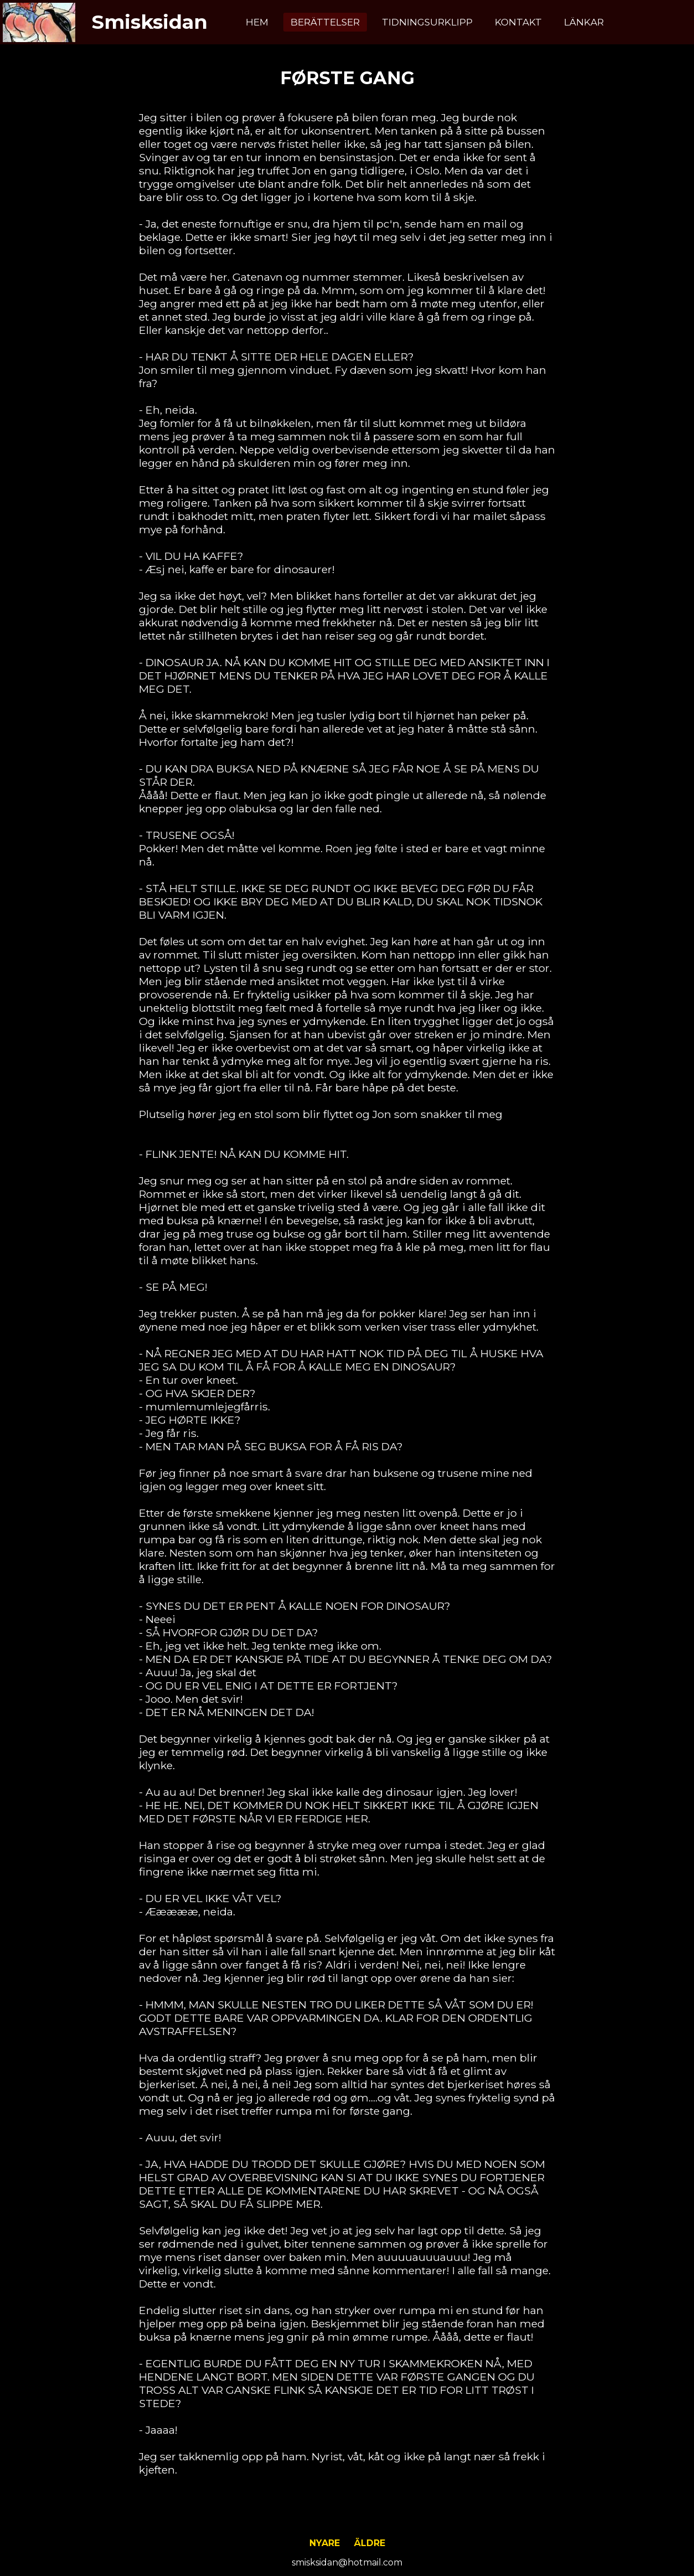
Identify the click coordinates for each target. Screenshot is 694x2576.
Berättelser (325, 22)
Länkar (584, 22)
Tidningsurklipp (427, 22)
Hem (257, 22)
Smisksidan (150, 22)
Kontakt (518, 22)
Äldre (369, 2543)
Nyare (324, 2543)
